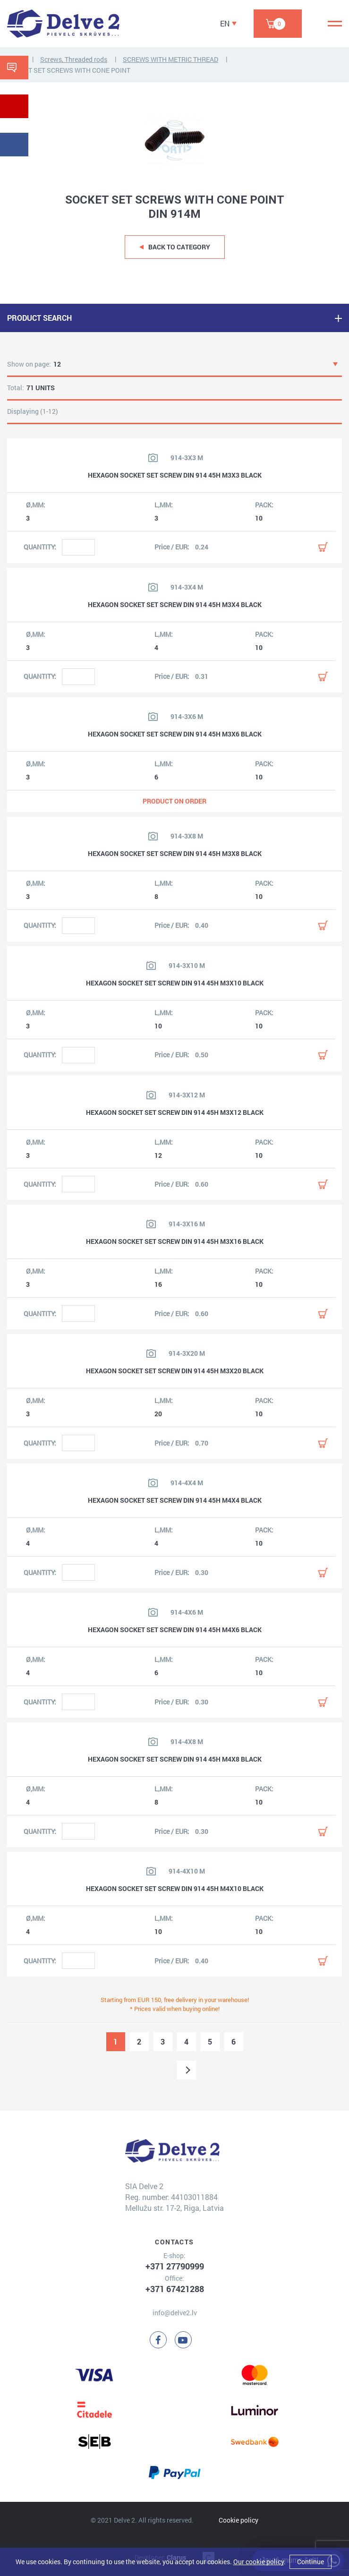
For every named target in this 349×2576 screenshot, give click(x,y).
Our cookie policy (258, 2561)
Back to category (179, 246)
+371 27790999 (174, 2266)
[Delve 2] (63, 23)
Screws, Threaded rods (73, 59)
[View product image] (153, 458)
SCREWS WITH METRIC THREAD (170, 59)
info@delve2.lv (175, 2312)
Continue (310, 2561)
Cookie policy (238, 2520)
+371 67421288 (174, 2288)
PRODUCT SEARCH (39, 318)
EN (225, 23)
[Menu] (335, 24)
